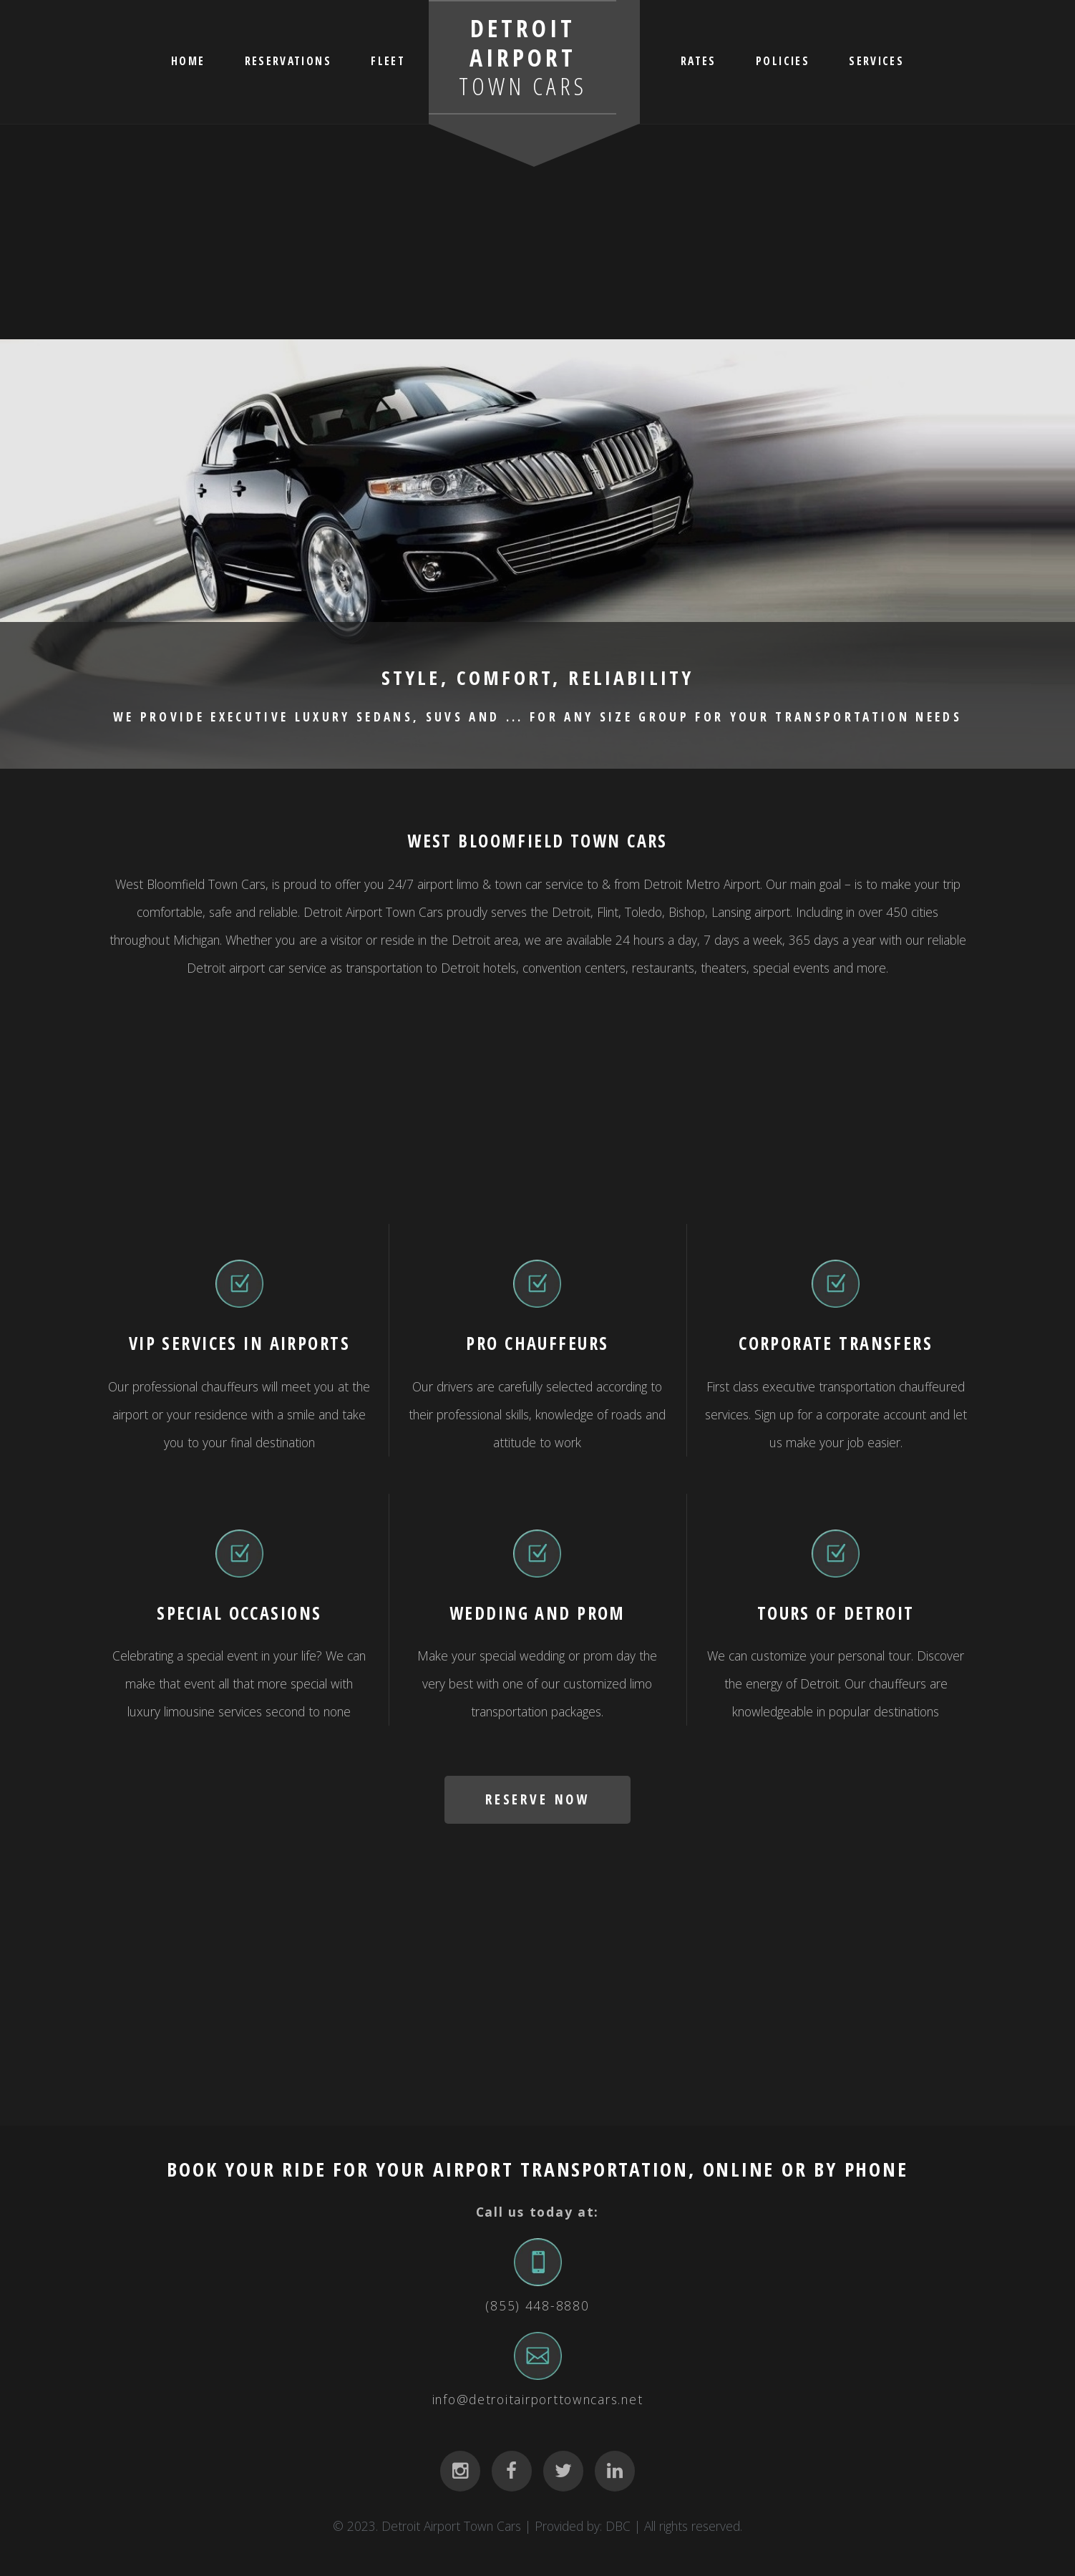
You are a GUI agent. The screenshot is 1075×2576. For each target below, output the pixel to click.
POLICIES (782, 60)
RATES (698, 60)
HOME (188, 60)
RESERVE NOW (537, 1799)
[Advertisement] (537, 232)
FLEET (388, 60)
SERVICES (876, 60)
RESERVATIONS (288, 60)
